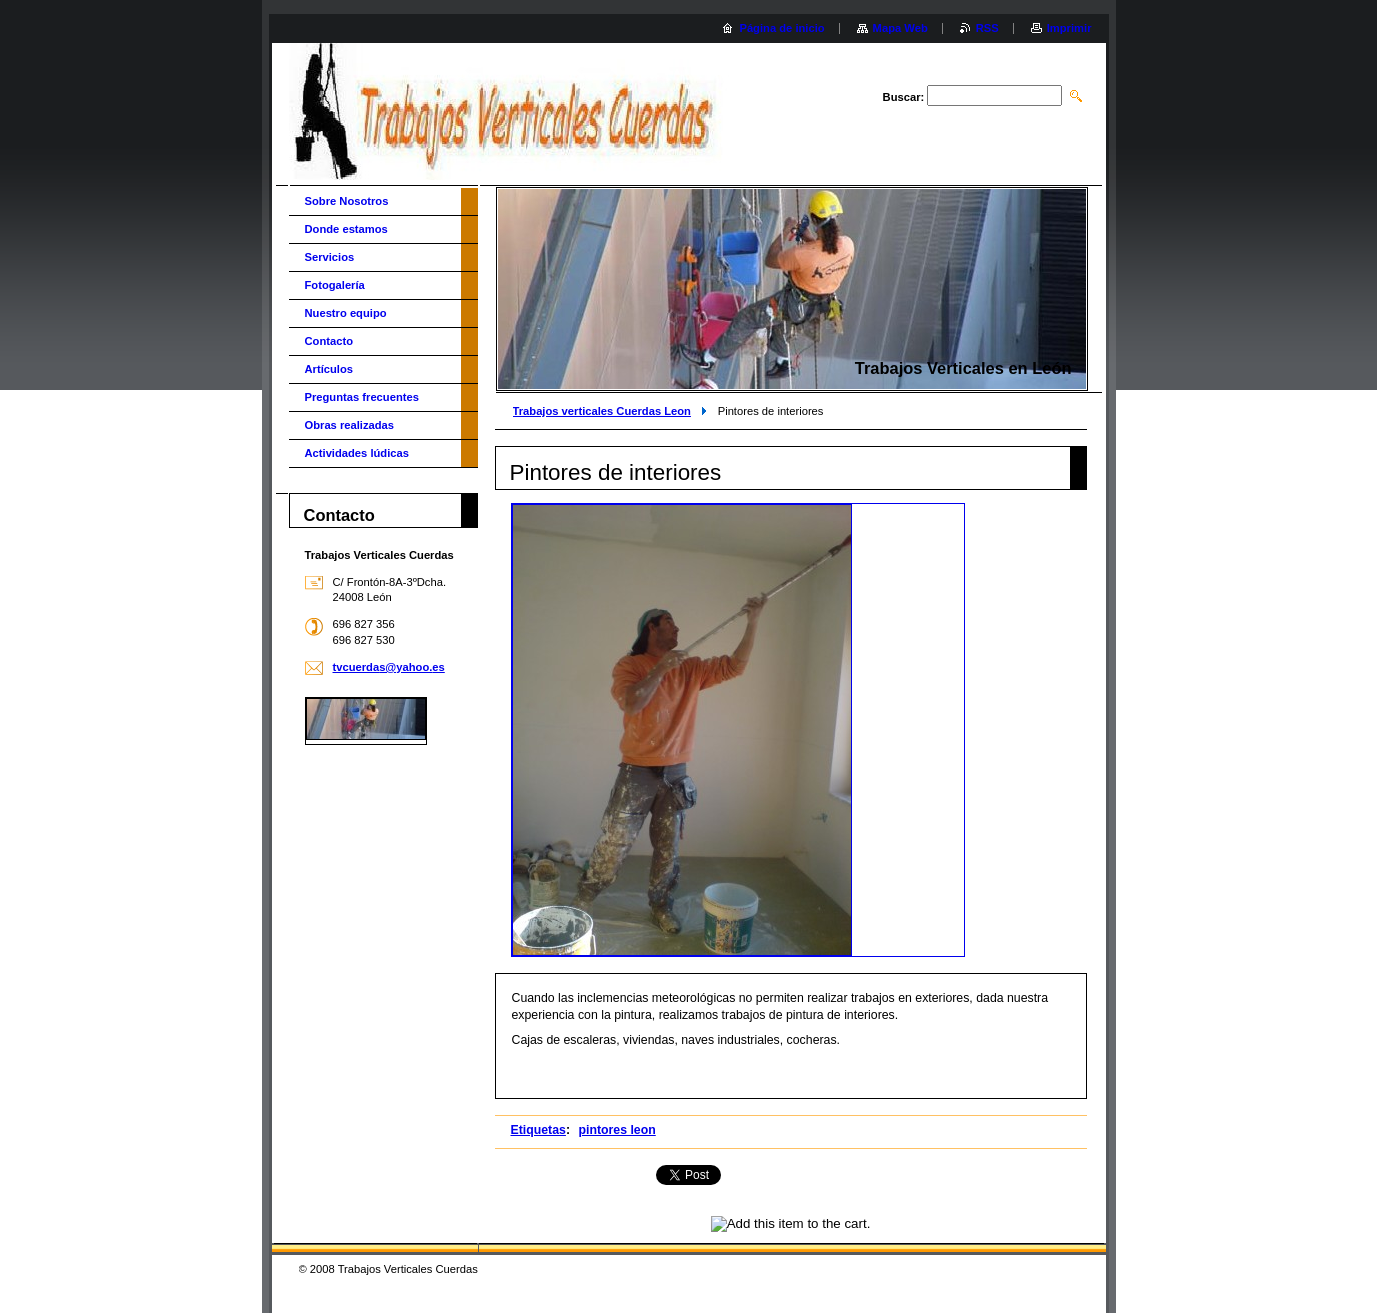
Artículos (329, 369)
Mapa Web (900, 28)
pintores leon (616, 1130)
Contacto (329, 341)
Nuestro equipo (346, 313)
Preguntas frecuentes (362, 397)
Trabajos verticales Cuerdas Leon (602, 411)
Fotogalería (335, 285)
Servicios (330, 257)
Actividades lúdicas (357, 453)
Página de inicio (781, 28)
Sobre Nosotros (347, 201)
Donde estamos (346, 229)
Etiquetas (538, 1130)
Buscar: (904, 97)
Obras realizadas (350, 425)
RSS (987, 28)
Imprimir (1069, 28)
